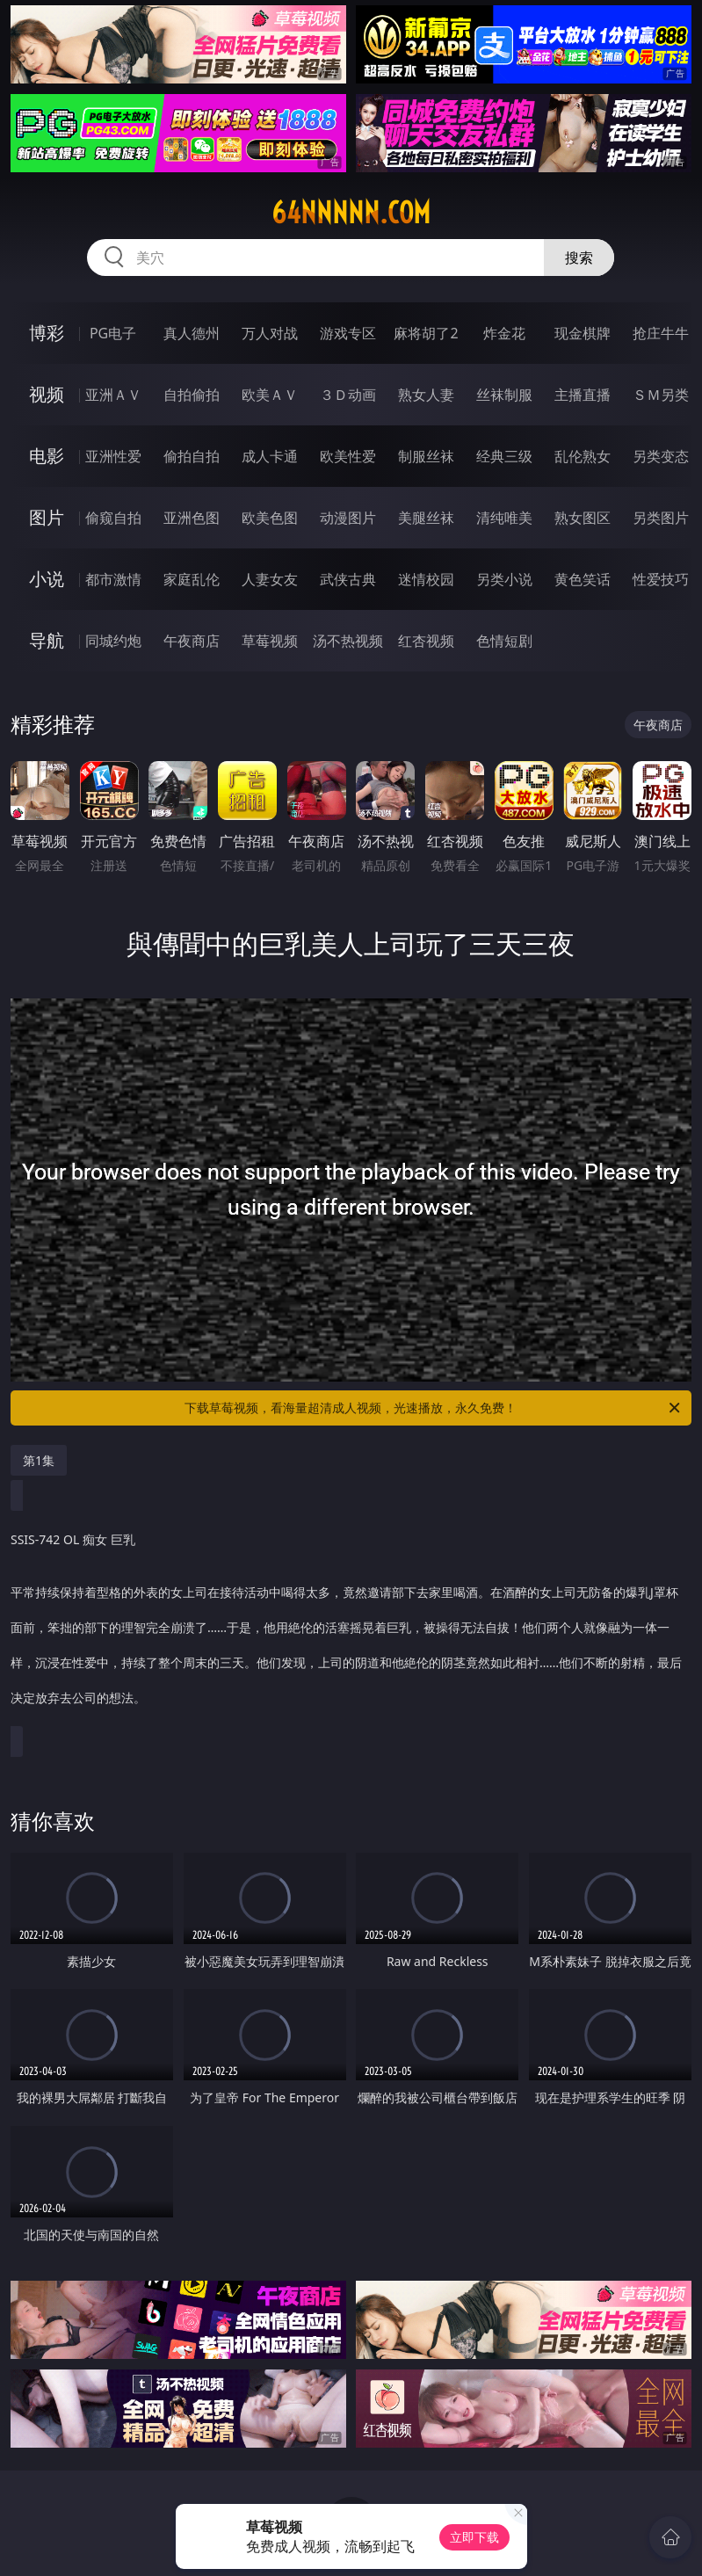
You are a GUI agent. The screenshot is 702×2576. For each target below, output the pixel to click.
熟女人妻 (426, 394)
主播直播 (582, 394)
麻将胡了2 (426, 333)
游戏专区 (348, 333)
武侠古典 (348, 579)
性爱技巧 (661, 579)
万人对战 (270, 333)
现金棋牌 (582, 333)
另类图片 (661, 517)
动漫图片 (348, 517)
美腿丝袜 (426, 517)
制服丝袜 (426, 456)
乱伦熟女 (582, 456)
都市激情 (113, 579)
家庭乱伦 (191, 579)
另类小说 (504, 579)
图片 (46, 517)
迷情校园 (426, 579)
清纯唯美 (504, 517)
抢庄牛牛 (661, 333)
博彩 (46, 333)
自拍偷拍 (191, 394)
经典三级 (504, 456)
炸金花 (504, 333)
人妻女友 (270, 579)
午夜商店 (191, 640)
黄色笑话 (582, 579)
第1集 (38, 1460)
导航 (46, 640)
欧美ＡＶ (270, 394)
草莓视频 (270, 640)
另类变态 (661, 456)
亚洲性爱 (113, 456)
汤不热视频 (348, 640)
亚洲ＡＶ (113, 394)
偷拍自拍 (191, 456)
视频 (46, 394)
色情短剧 (504, 640)
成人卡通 (270, 456)
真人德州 (191, 333)
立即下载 (474, 2537)
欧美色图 (270, 517)
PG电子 (113, 333)
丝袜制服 (504, 394)
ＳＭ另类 (661, 394)
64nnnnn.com (351, 212)
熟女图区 (582, 517)
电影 (46, 456)
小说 (46, 579)
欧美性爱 (348, 456)
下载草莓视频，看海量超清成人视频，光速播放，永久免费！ (434, 1408)
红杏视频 (426, 640)
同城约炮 (113, 640)
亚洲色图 (191, 517)
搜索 (579, 257)
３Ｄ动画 (348, 394)
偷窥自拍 (113, 517)
